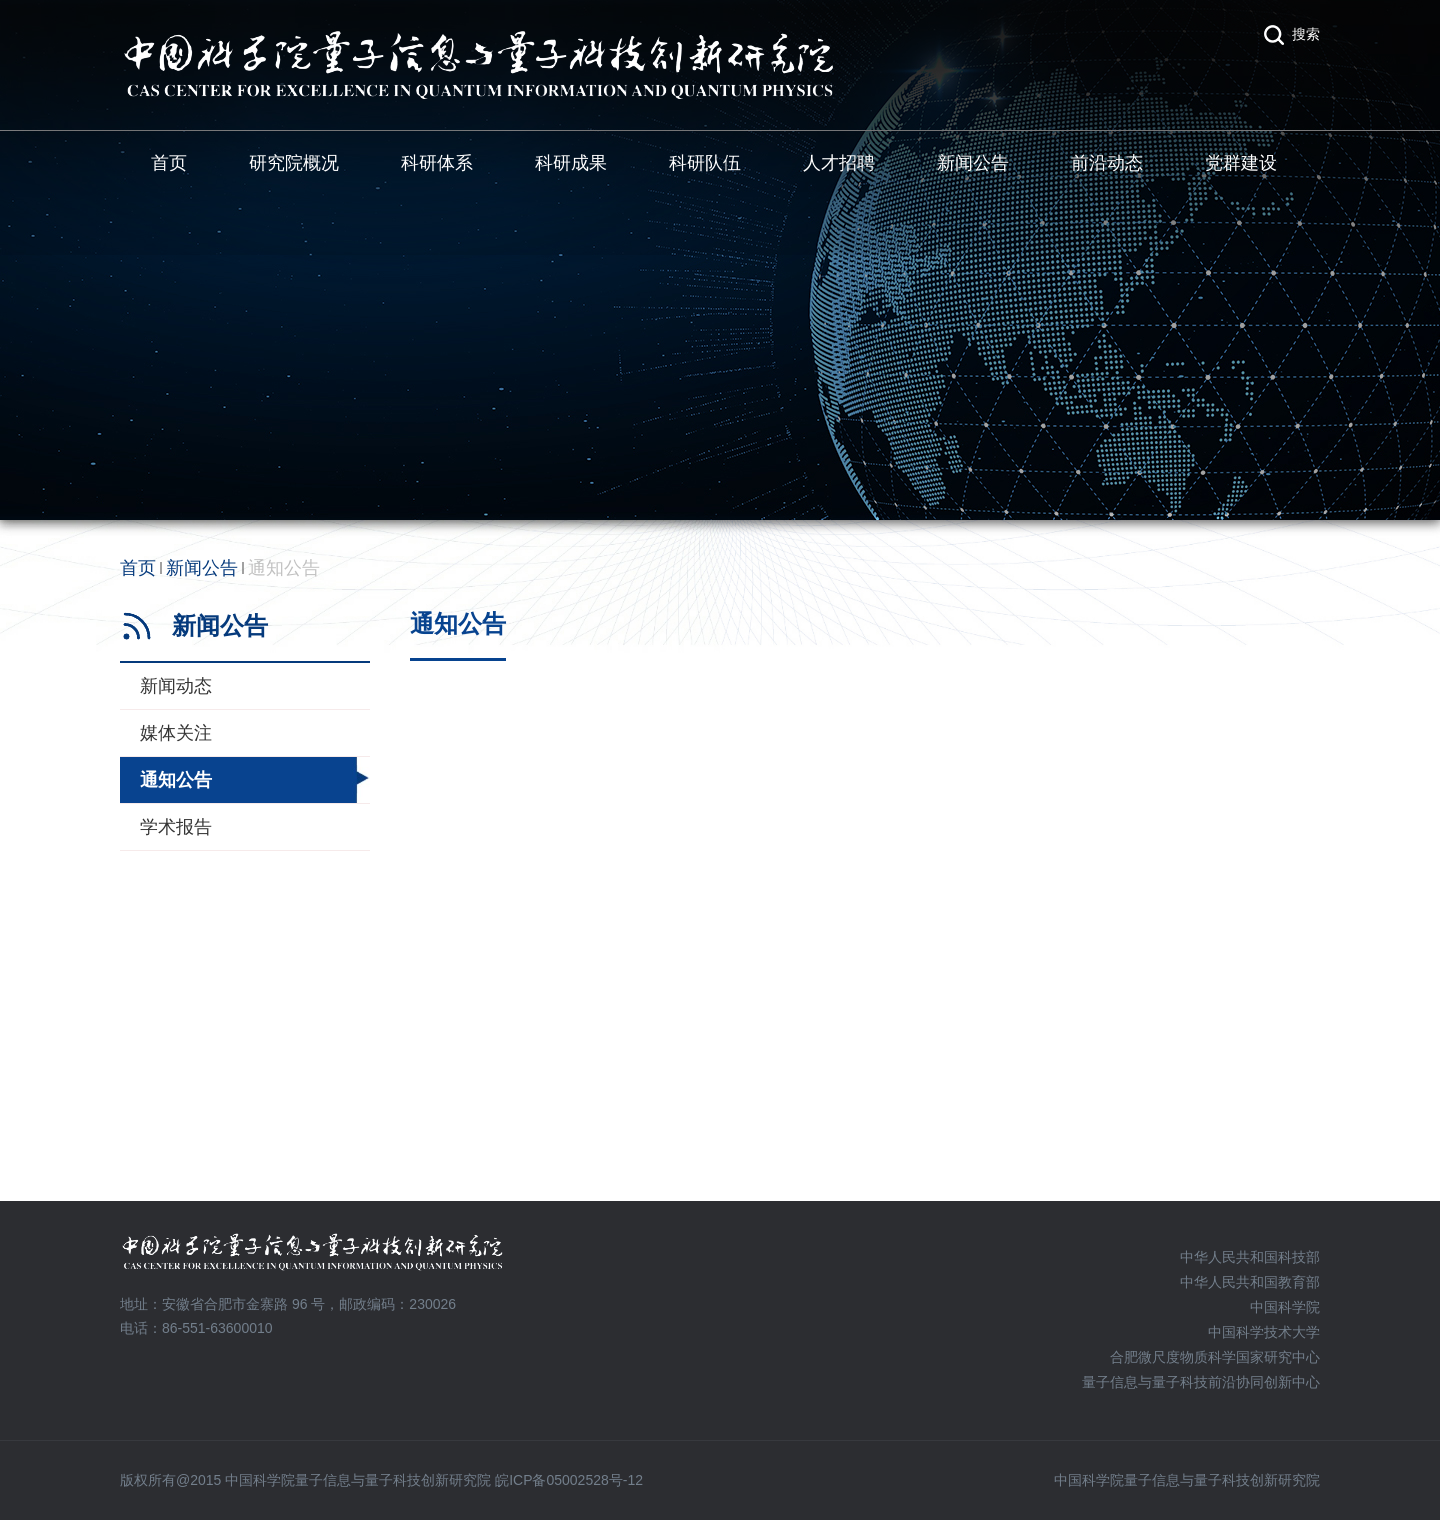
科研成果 (571, 163)
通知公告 (284, 568)
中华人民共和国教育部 (1250, 1282)
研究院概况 (294, 163)
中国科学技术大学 (1264, 1332)
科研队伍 (705, 163)
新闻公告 (973, 163)
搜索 (1306, 34)
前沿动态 (1107, 163)
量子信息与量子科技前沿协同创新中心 (1201, 1382)
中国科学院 (1285, 1307)
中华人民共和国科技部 (1250, 1257)
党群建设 (1241, 163)
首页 (169, 163)
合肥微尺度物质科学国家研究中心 (1215, 1357)
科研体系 (437, 163)
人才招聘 (839, 163)
